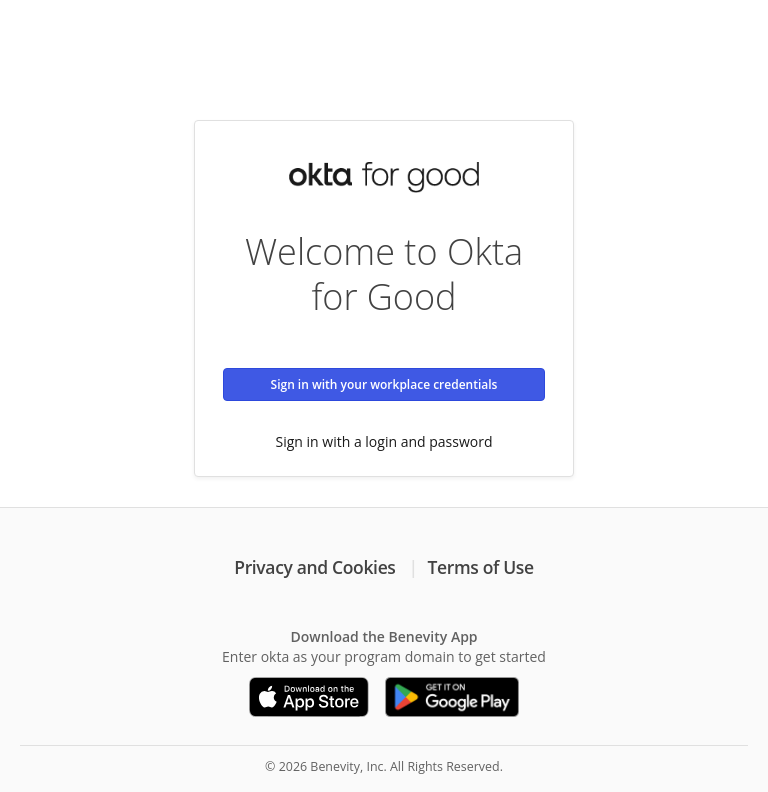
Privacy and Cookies (314, 567)
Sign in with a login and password (384, 441)
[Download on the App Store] (309, 697)
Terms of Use (481, 567)
